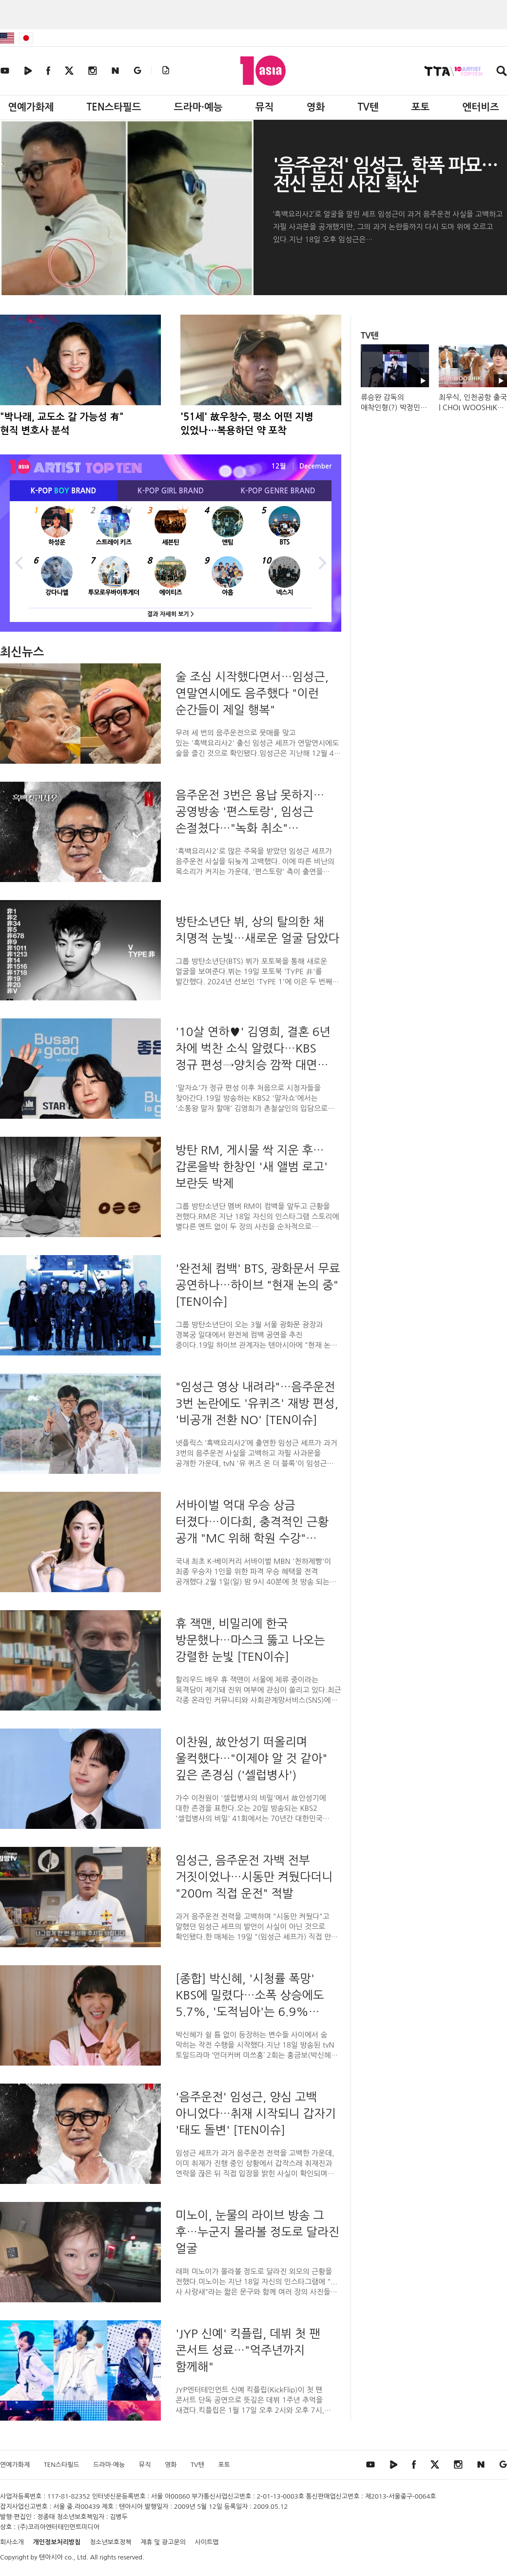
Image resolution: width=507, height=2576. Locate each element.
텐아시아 (51, 2557)
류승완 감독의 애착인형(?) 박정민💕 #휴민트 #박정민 (392, 407)
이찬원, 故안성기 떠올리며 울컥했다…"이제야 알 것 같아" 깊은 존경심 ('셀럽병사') (252, 1758)
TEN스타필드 (113, 107)
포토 (420, 107)
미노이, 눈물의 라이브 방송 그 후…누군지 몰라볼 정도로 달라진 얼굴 (257, 2231)
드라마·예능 (198, 107)
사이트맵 (207, 2542)
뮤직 (264, 107)
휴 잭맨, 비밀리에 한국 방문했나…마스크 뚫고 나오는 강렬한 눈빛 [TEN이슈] (250, 1639)
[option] (171, 561)
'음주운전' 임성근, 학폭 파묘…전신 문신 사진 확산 (385, 174)
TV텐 (367, 107)
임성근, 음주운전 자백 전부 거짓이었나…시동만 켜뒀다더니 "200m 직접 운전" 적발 (254, 1876)
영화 (316, 107)
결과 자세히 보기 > (170, 614)
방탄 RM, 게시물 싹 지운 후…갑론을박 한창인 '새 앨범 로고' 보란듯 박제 (252, 1166)
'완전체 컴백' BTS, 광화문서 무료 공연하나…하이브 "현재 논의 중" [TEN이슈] (258, 1284)
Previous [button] (19, 561)
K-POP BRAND (64, 490)
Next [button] (322, 561)
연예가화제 (31, 107)
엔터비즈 (481, 107)
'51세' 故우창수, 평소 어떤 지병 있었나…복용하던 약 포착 (246, 423)
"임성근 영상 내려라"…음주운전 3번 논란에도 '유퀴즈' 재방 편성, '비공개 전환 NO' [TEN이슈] (257, 1403)
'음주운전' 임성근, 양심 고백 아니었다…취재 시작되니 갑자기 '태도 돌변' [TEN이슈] (256, 2113)
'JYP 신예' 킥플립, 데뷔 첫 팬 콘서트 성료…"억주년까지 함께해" (248, 2350)
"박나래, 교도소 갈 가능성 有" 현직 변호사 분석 (62, 423)
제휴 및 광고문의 (163, 2542)
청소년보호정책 (111, 2542)
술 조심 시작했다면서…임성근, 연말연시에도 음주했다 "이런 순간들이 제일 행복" (252, 693)
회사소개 (12, 2542)
